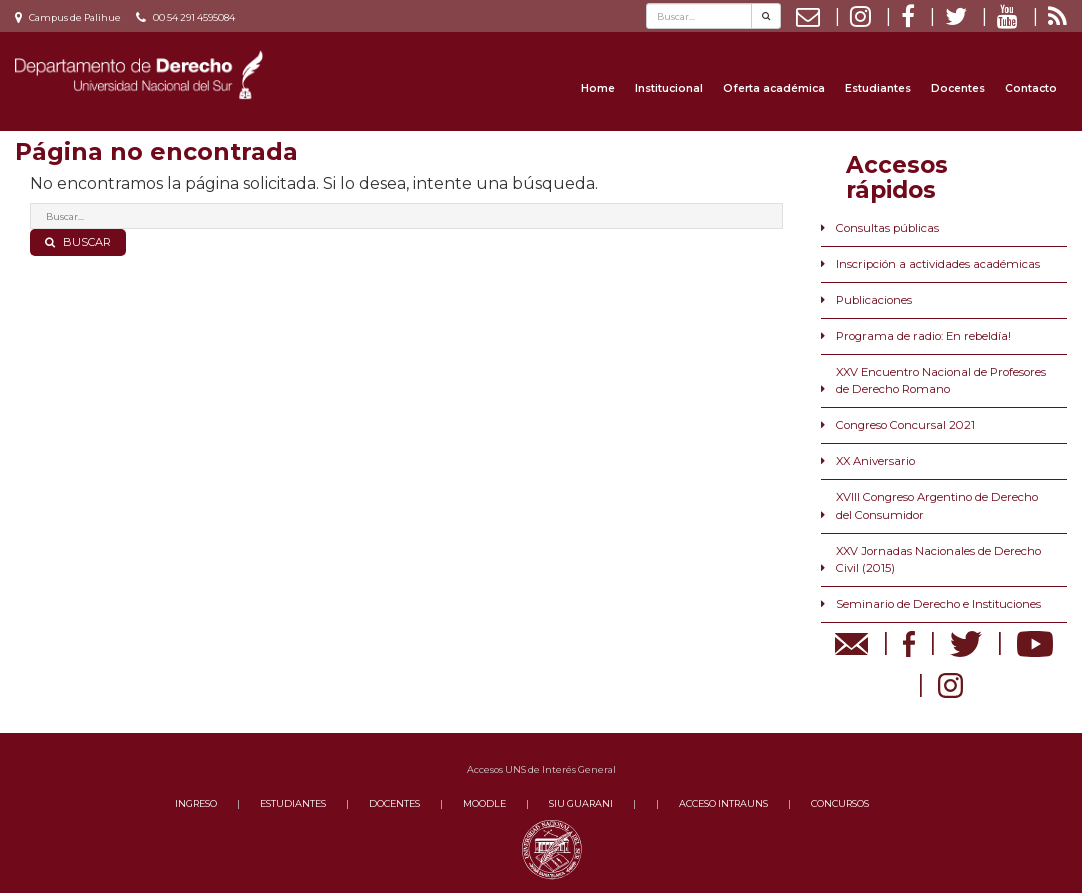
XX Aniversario (875, 461)
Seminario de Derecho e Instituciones (938, 604)
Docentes (958, 88)
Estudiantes (878, 88)
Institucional (669, 88)
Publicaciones (874, 300)
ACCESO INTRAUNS (723, 803)
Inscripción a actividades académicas (938, 264)
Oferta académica (774, 88)
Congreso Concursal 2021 (905, 425)
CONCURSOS (840, 803)
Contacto (1031, 88)
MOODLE (484, 803)
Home (598, 88)
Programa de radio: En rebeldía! (923, 336)
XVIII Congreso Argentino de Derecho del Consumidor (937, 505)
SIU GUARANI (581, 803)
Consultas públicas (887, 228)
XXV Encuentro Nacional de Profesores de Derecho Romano (941, 380)
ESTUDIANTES (293, 803)
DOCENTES (394, 803)
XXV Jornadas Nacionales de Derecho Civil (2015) (938, 559)
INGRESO (196, 803)
